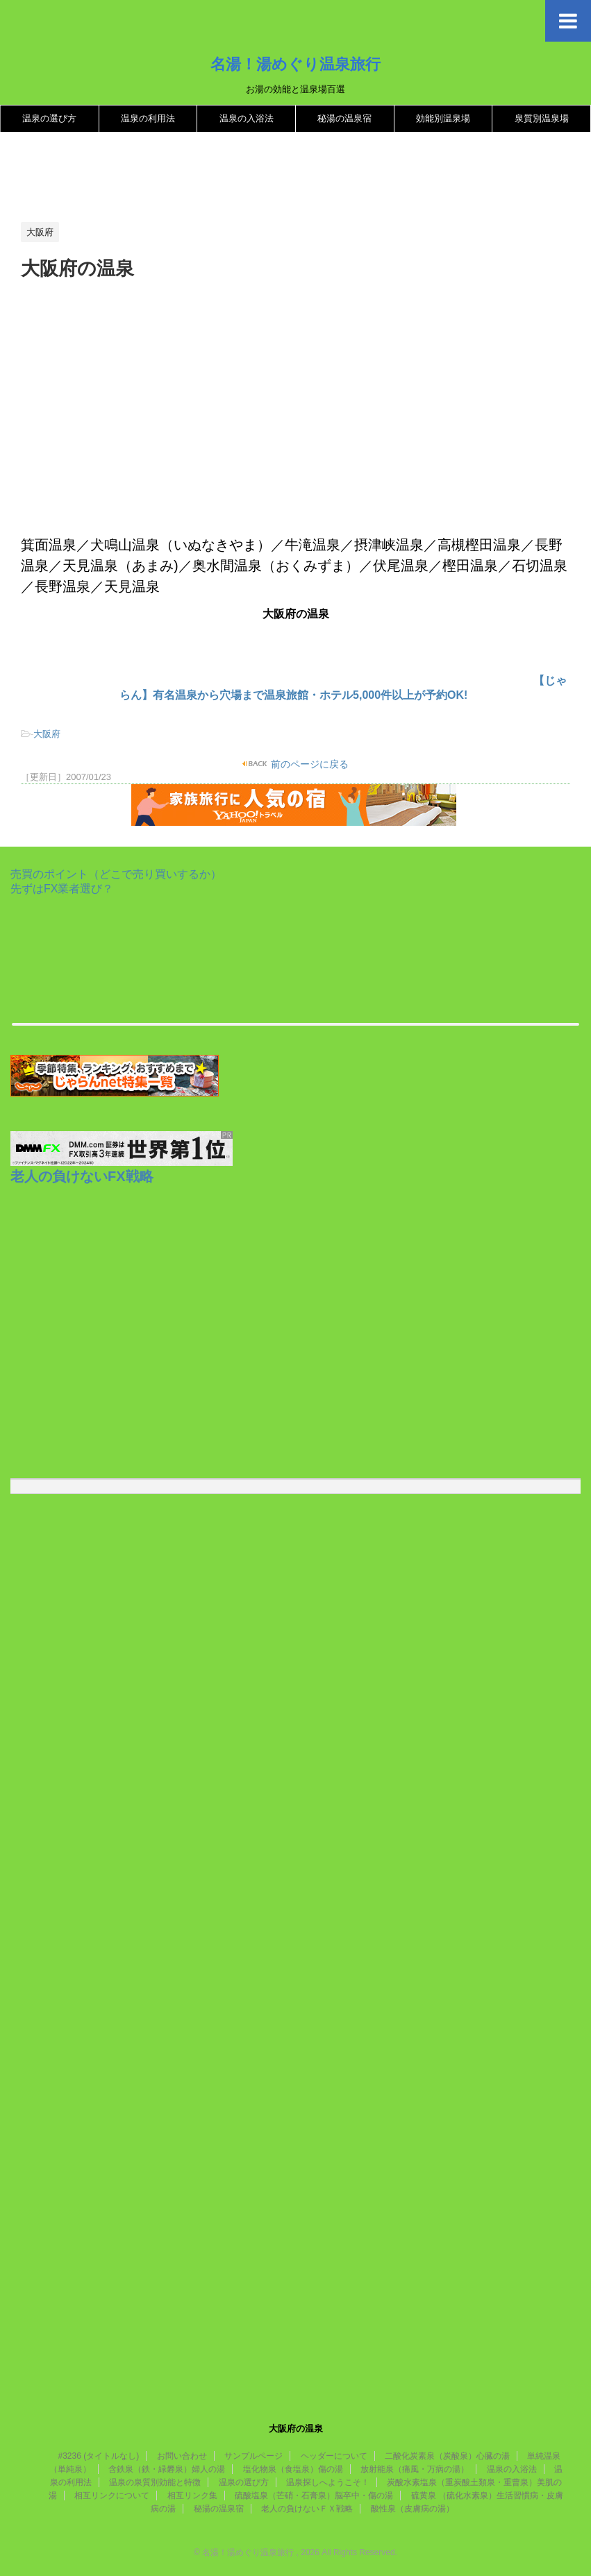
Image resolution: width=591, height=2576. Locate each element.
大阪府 (46, 734)
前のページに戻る (308, 764)
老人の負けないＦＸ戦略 (307, 2509)
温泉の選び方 (49, 118)
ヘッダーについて (334, 2456)
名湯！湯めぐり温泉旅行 (295, 64)
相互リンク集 (192, 2495)
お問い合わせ (182, 2456)
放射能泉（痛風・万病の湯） (414, 2469)
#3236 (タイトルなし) (99, 2456)
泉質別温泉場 (542, 118)
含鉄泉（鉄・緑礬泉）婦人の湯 (166, 2469)
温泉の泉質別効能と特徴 (155, 2482)
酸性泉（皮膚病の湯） (412, 2509)
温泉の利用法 (148, 118)
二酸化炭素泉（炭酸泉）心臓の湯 (447, 2456)
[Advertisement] (273, 177)
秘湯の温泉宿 (344, 118)
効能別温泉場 (443, 118)
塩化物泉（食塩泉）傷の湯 (293, 2469)
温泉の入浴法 (246, 118)
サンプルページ (253, 2456)
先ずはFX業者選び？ (61, 889)
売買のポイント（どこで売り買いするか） (116, 874)
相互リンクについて (111, 2495)
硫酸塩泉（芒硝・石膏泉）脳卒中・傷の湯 (314, 2495)
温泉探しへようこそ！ (327, 2482)
